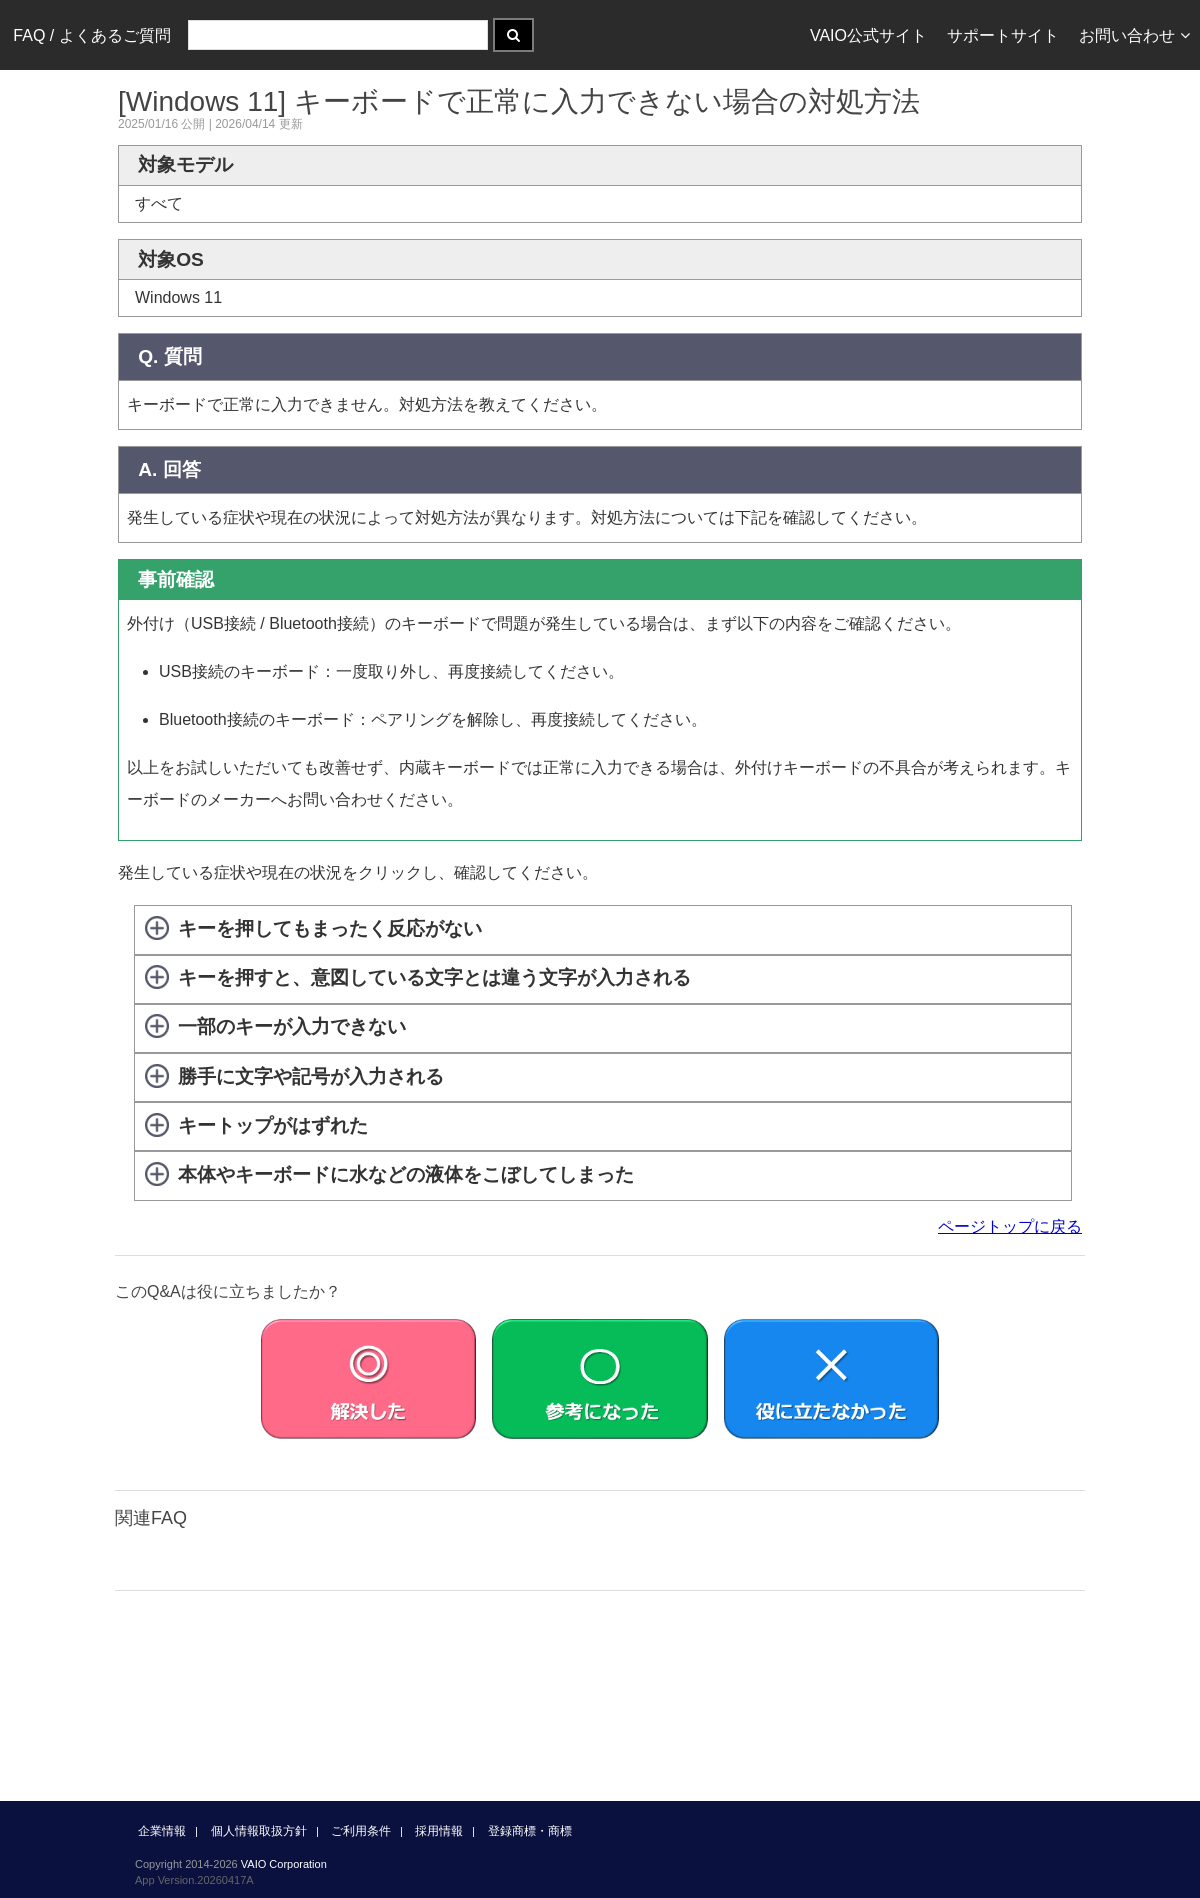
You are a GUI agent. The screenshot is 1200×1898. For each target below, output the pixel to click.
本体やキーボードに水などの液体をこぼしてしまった (406, 1174)
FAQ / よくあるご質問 (91, 35)
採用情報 (439, 1831)
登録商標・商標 (530, 1831)
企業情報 (162, 1831)
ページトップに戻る (1010, 1226)
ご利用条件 (361, 1831)
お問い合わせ (1134, 35)
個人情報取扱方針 (259, 1831)
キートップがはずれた (273, 1125)
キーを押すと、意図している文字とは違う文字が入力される (434, 977)
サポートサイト (1003, 35)
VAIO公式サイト (868, 35)
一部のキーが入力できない (292, 1027)
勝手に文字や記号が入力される (311, 1076)
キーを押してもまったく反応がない (330, 928)
